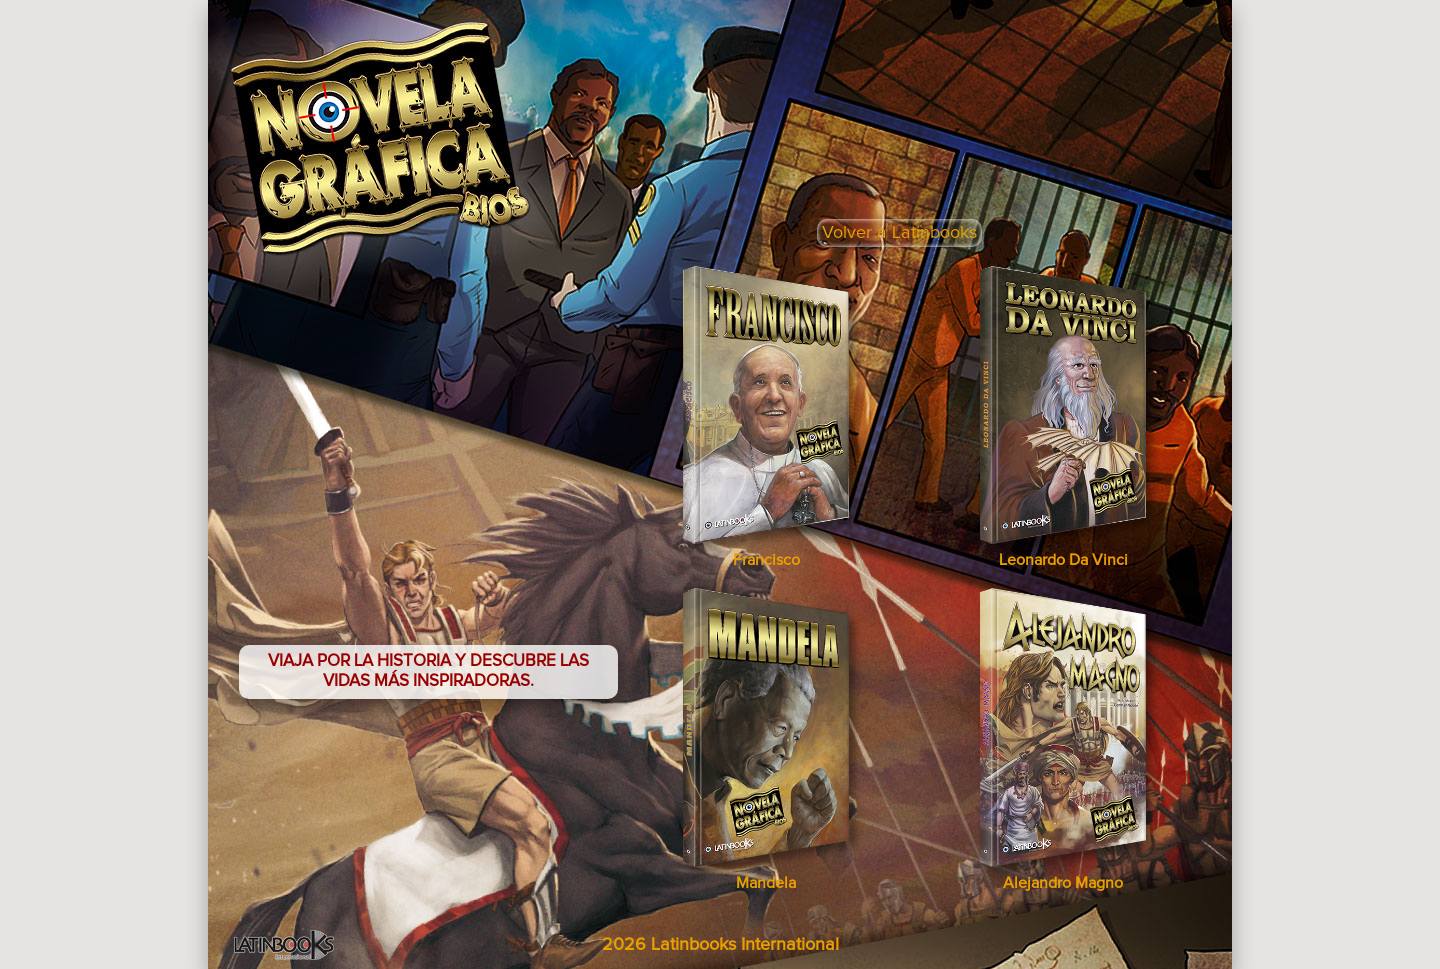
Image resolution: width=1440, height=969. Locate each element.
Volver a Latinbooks (899, 233)
